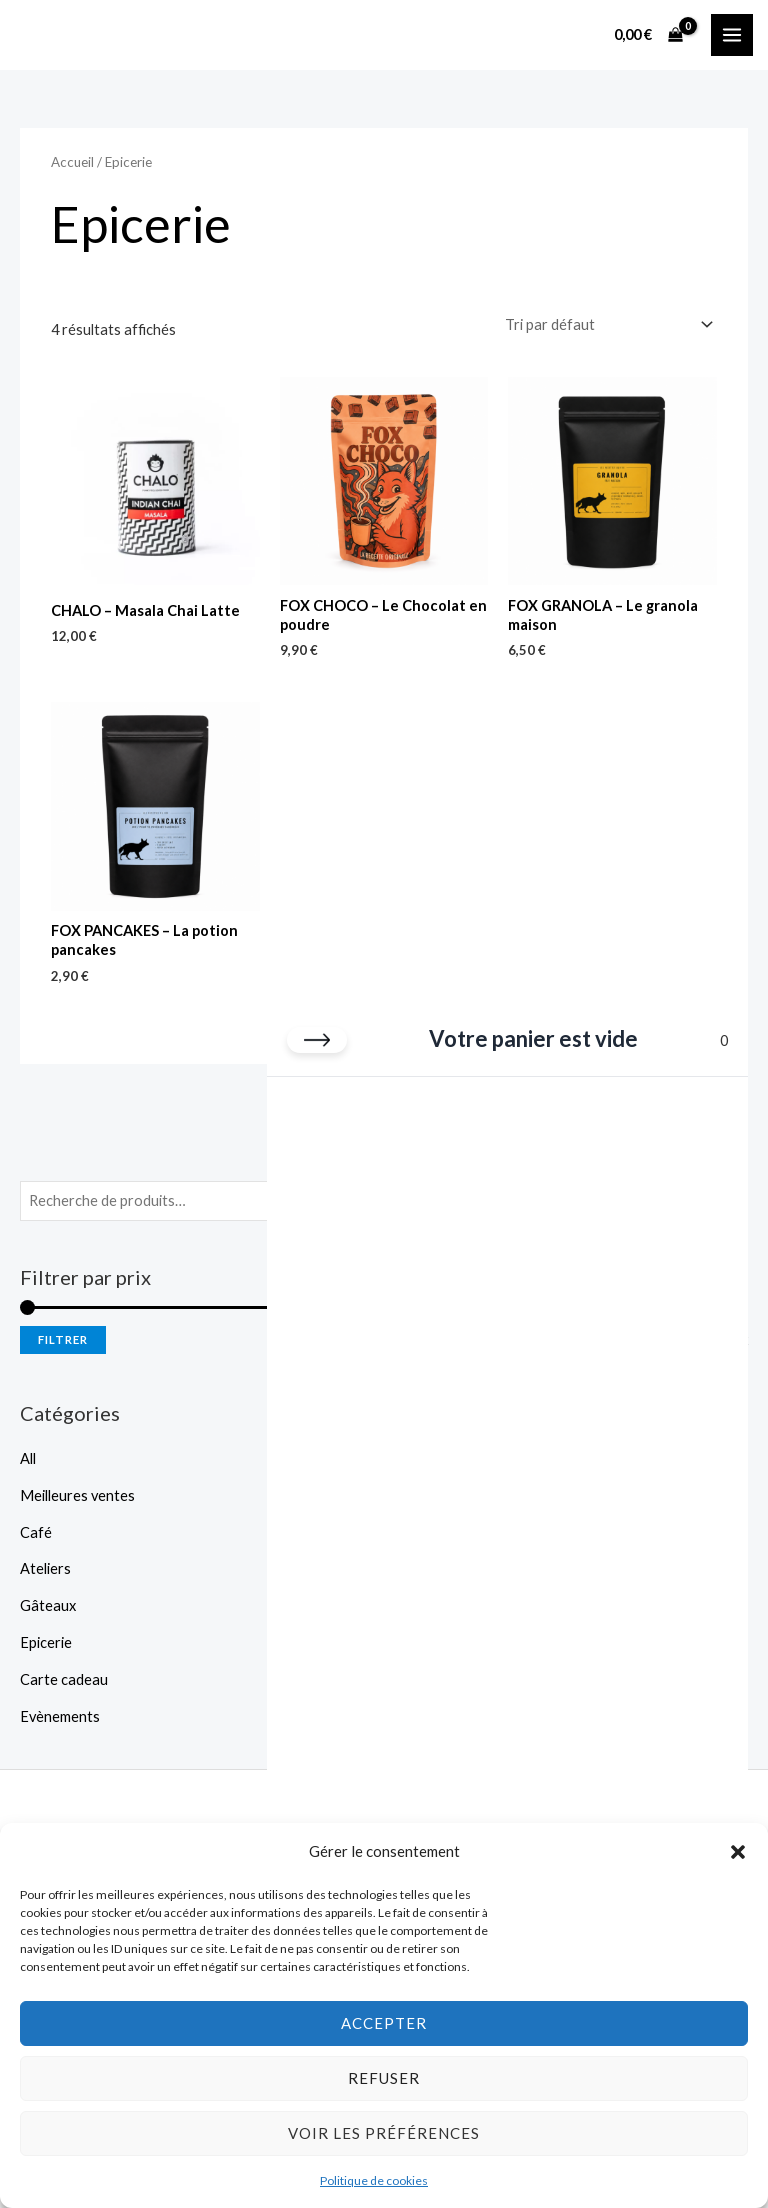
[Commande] (607, 325)
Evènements (60, 1716)
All (28, 1458)
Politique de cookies (374, 2180)
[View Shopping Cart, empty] (649, 34)
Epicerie (46, 1642)
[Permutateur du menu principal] (732, 35)
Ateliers (45, 1568)
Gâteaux (48, 1605)
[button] (738, 1852)
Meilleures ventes (77, 1495)
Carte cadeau (64, 1679)
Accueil (72, 162)
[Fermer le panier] (317, 1040)
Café (36, 1532)
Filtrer (63, 1339)
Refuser (384, 2078)
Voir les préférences (384, 2133)
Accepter (384, 2023)
